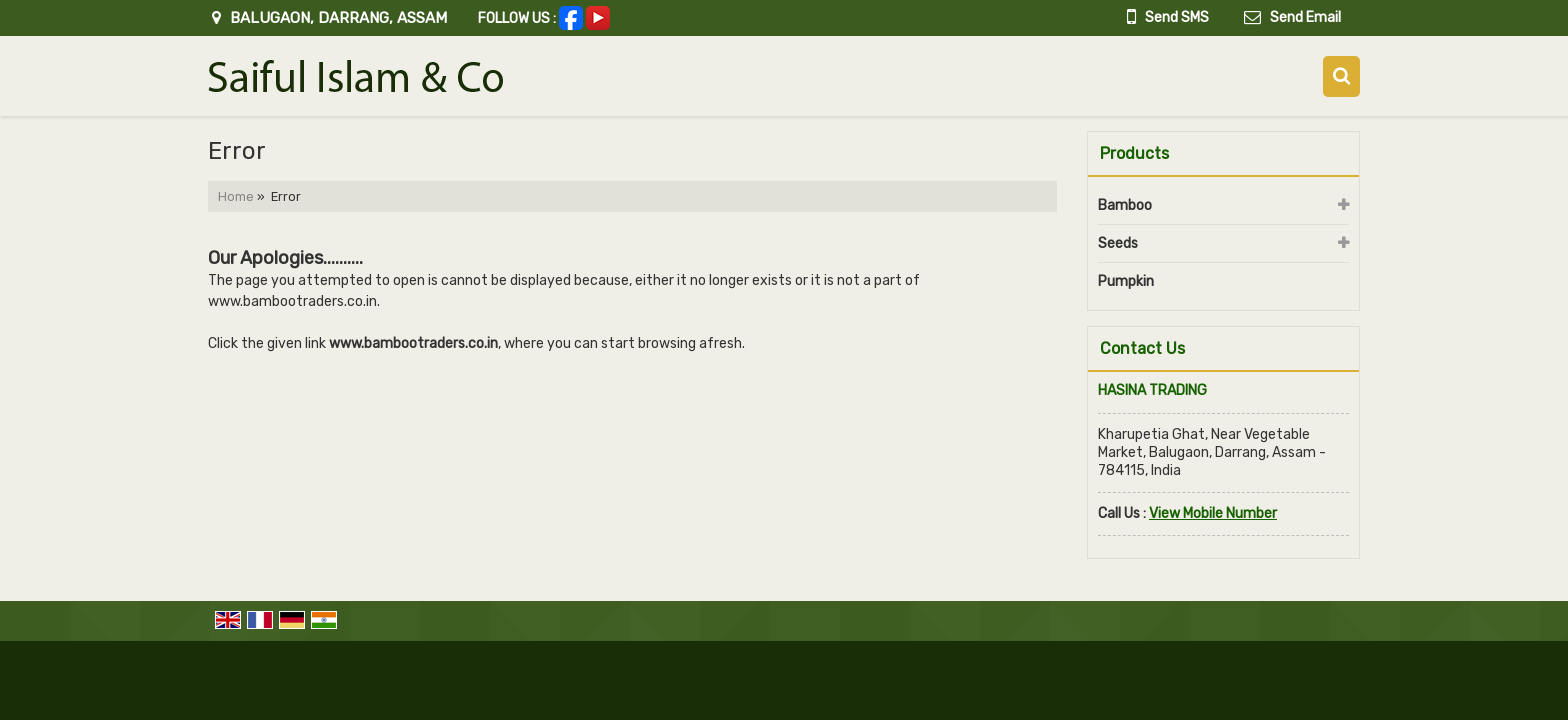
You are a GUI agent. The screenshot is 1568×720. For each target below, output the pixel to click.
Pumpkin (1126, 281)
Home (236, 196)
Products (1134, 153)
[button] (1213, 513)
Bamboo (1125, 205)
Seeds (1118, 243)
